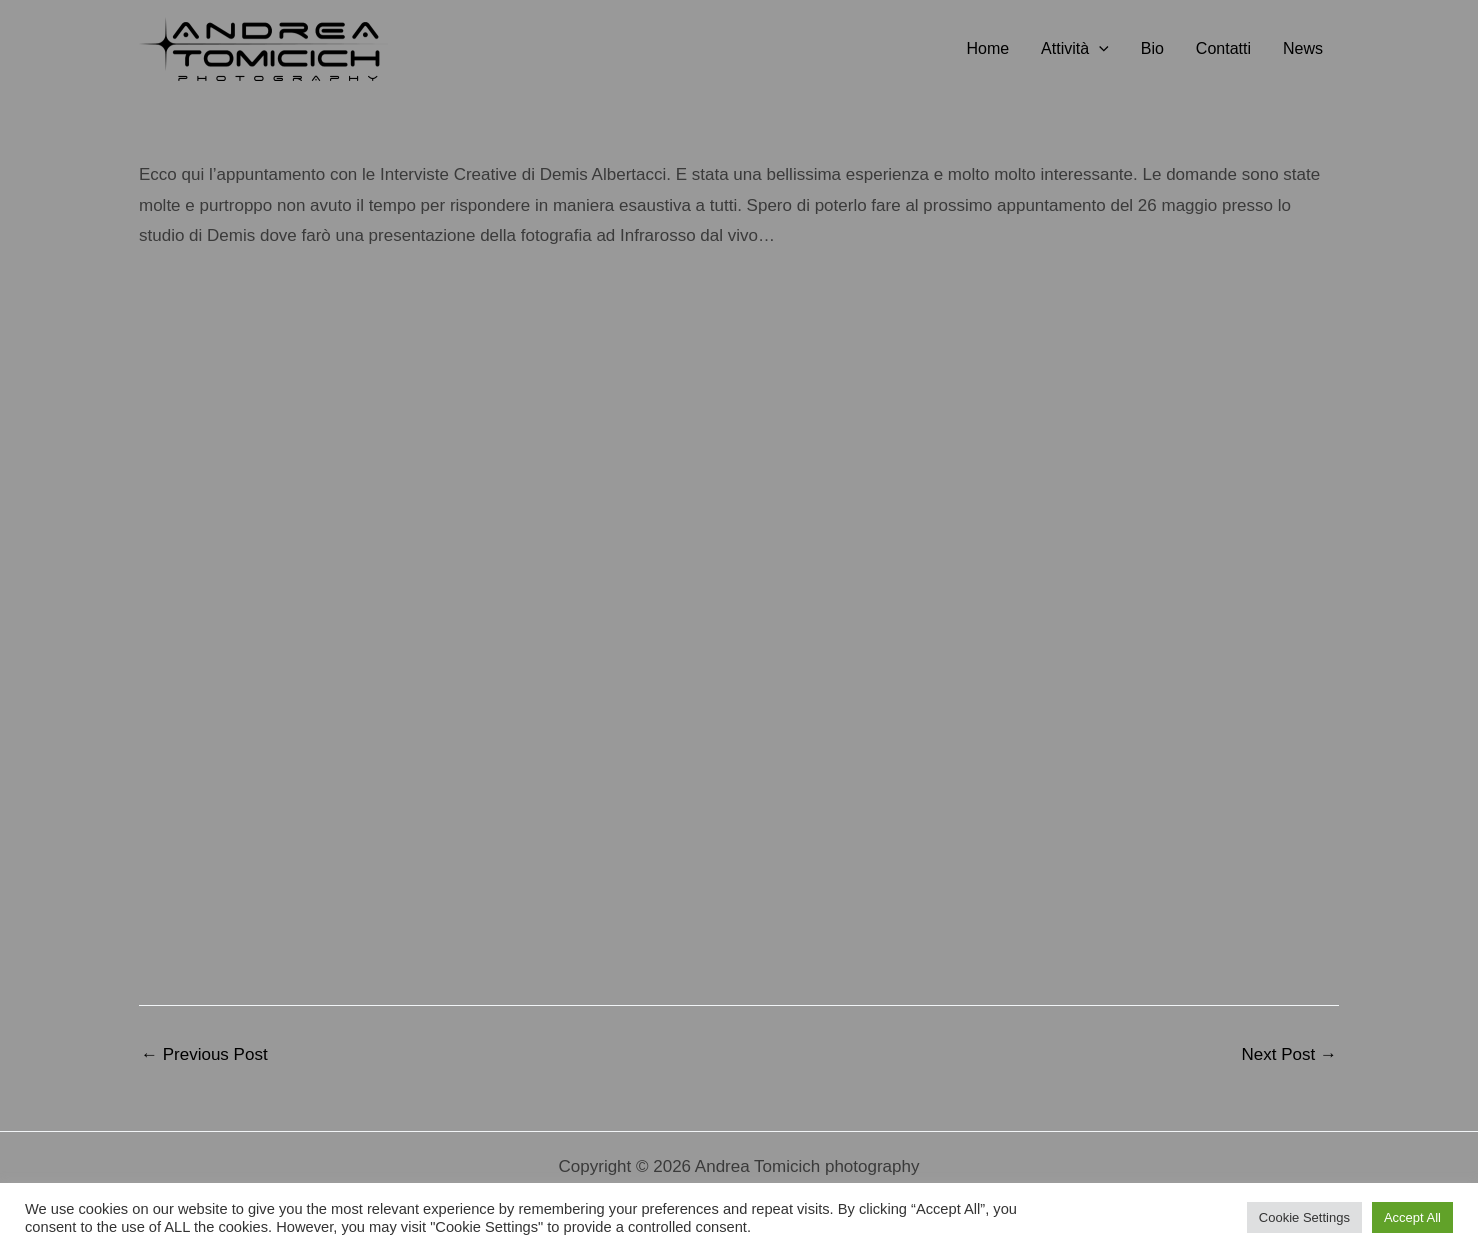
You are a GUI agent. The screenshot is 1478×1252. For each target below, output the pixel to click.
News (1303, 48)
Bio (1152, 48)
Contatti (1223, 48)
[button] (1099, 49)
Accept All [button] (1412, 1217)
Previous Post (204, 1054)
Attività (1075, 49)
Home (987, 48)
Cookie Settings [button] (1304, 1217)
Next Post (1289, 1054)
